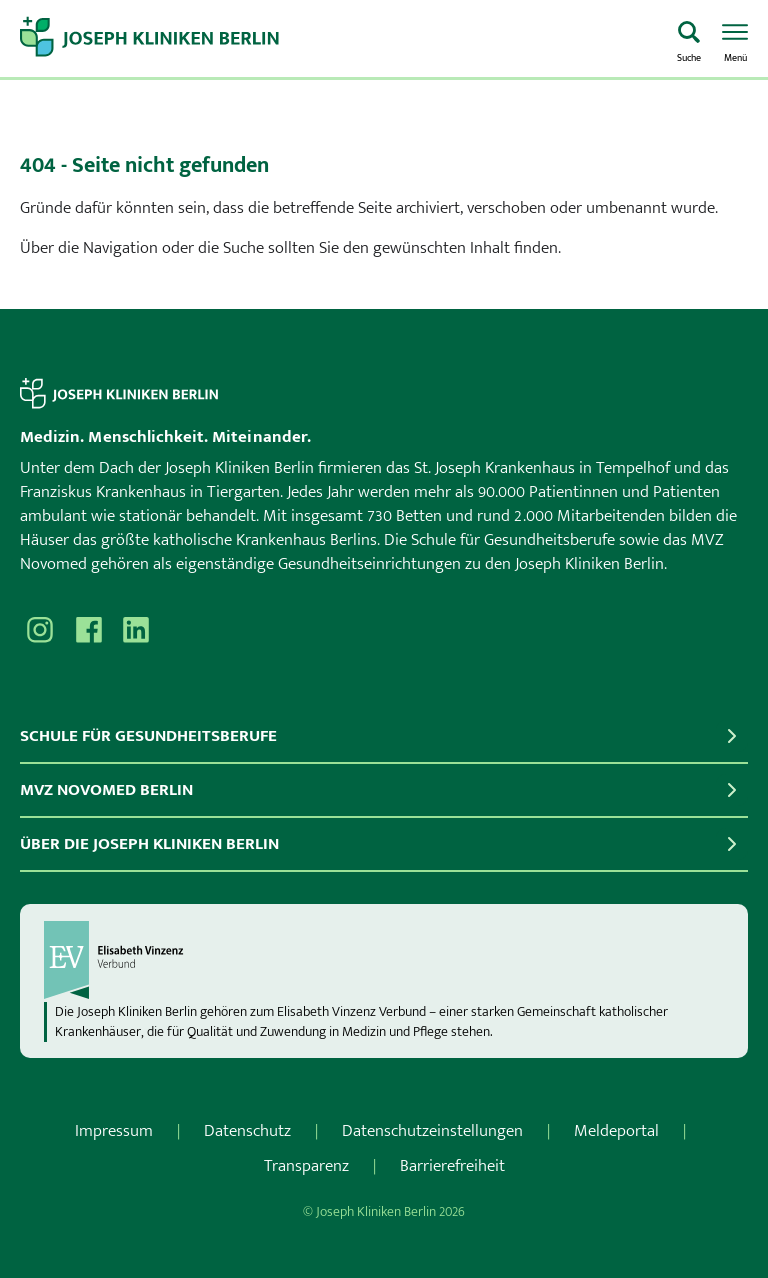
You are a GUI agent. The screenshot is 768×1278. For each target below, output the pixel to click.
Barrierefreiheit (452, 1166)
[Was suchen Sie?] (689, 39)
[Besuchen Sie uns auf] (136, 630)
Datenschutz (247, 1131)
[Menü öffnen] (735, 39)
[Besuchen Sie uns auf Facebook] (88, 630)
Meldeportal (616, 1131)
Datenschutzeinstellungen (432, 1131)
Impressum (114, 1131)
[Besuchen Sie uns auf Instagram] (40, 630)
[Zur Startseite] (339, 39)
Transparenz (306, 1166)
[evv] (384, 960)
